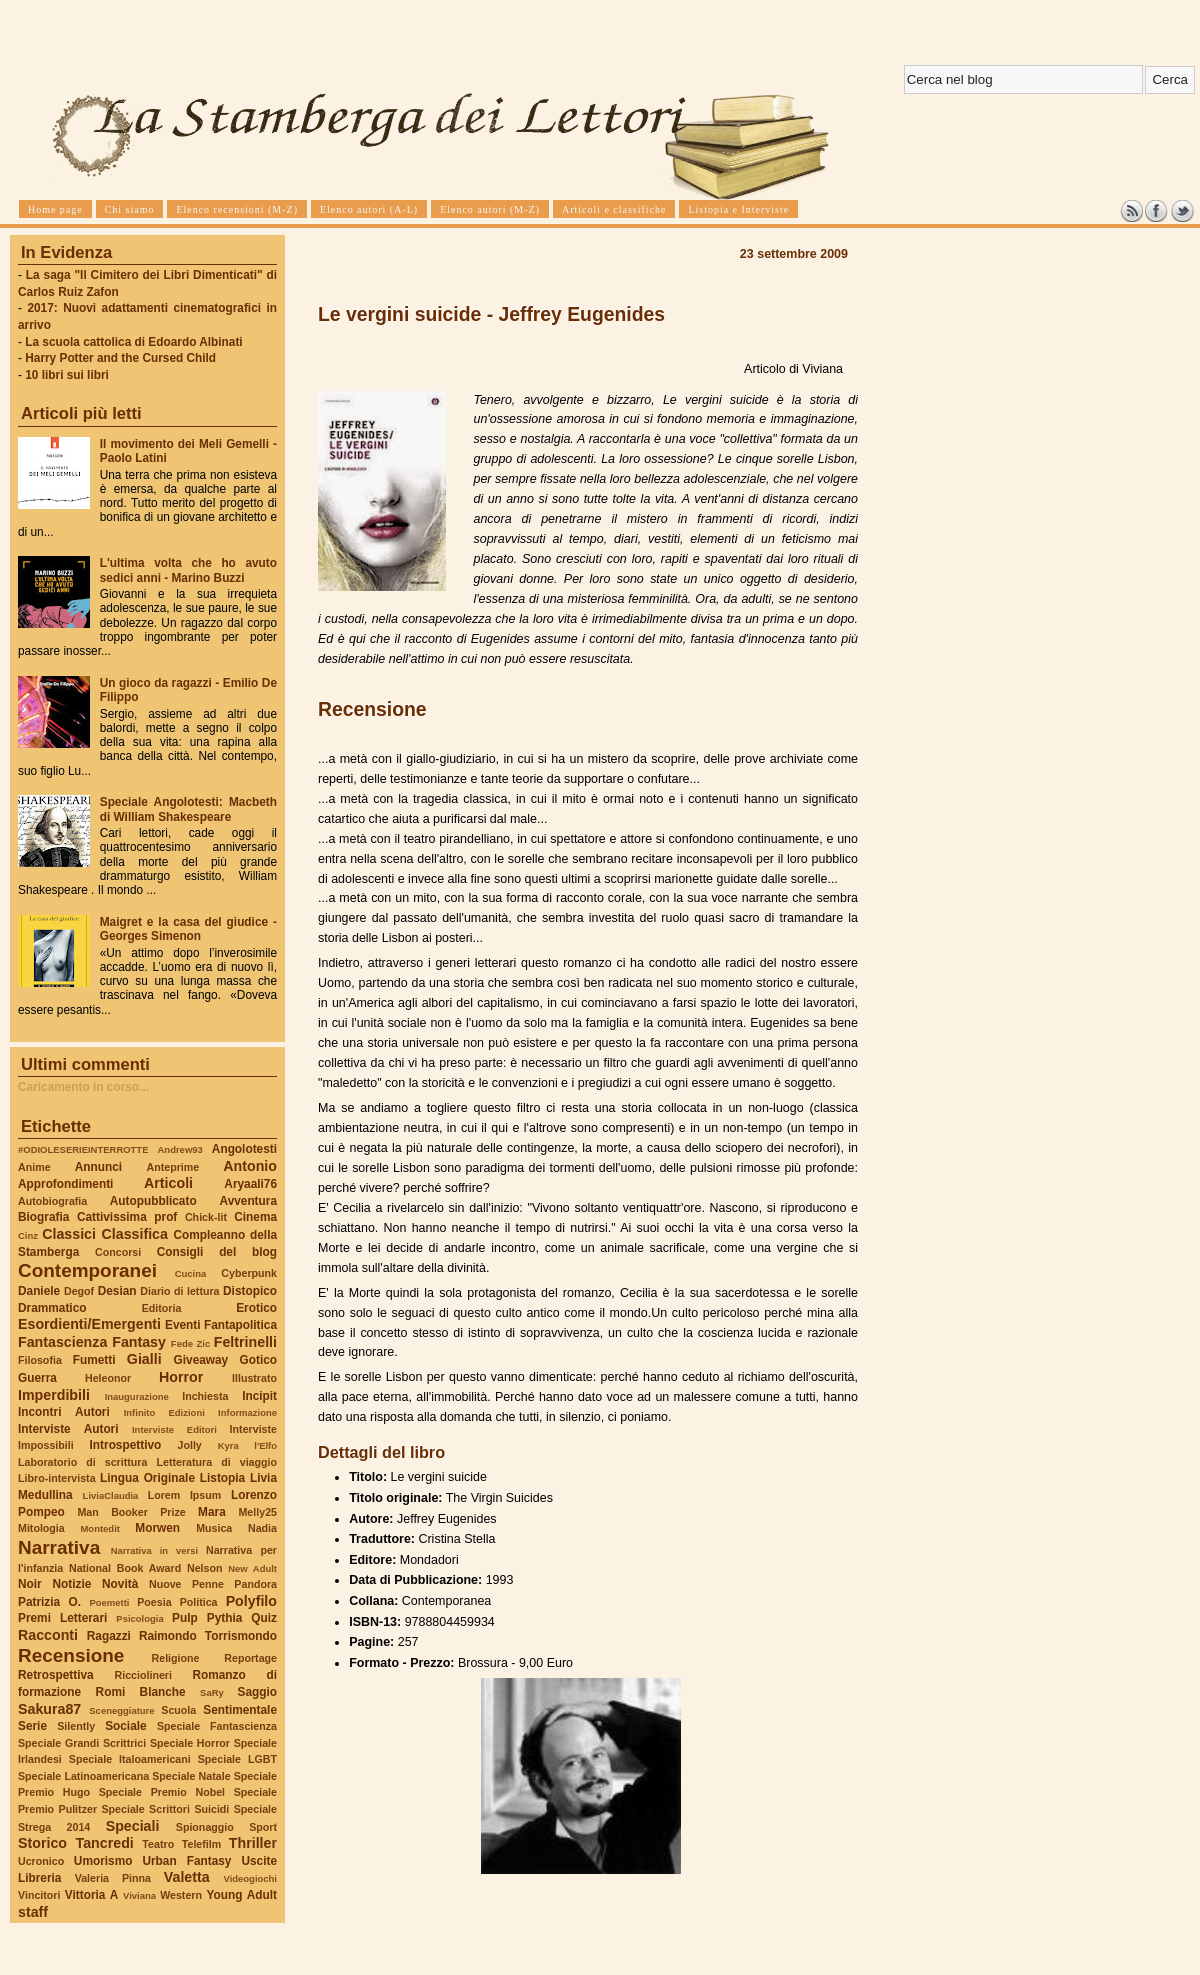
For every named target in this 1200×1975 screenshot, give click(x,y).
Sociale (125, 1726)
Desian (117, 1291)
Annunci (98, 1167)
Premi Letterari (62, 1618)
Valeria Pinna (113, 1878)
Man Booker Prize (131, 1512)
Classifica (135, 1234)
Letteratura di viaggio (216, 1462)
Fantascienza (62, 1342)
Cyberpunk (249, 1273)
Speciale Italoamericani (130, 1759)
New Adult (252, 1568)
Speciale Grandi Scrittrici (82, 1743)
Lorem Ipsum (185, 1495)
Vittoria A (91, 1895)
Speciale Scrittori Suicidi (165, 1809)
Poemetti (109, 1602)
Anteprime (173, 1167)
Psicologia (139, 1618)
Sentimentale (240, 1710)
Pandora (255, 1584)
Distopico (250, 1291)
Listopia (222, 1478)
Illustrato (254, 1378)
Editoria (162, 1308)
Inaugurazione (137, 1396)
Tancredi (105, 1843)
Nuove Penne (186, 1584)
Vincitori (39, 1895)
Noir (30, 1584)
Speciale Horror (190, 1743)
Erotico (256, 1308)
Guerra (37, 1378)
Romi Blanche (141, 1692)
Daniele (39, 1291)
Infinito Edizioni (164, 1412)
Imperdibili (54, 1395)
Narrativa (59, 1547)
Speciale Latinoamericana (83, 1776)
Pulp (185, 1618)
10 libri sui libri (67, 375)
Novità (120, 1584)
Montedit (99, 1528)
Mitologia (41, 1528)
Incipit (259, 1396)
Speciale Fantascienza (217, 1726)
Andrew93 (180, 1149)
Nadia (262, 1528)
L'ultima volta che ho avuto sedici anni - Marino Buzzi (188, 570)
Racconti (48, 1635)
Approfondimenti (65, 1184)
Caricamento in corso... (83, 1087)
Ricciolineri (142, 1675)
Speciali (133, 1826)
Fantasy (139, 1342)
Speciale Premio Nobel (162, 1792)
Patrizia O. (49, 1602)
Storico (42, 1843)
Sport (263, 1827)
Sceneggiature (121, 1710)
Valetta (187, 1877)
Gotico (258, 1360)
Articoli (168, 1183)
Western (181, 1895)
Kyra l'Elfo (247, 1445)
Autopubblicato (153, 1201)
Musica (214, 1528)
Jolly (189, 1445)
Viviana (139, 1895)
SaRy (212, 1692)
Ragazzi (109, 1636)
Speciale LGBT (237, 1759)
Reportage (250, 1658)
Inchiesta (205, 1396)
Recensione (71, 1655)
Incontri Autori (64, 1412)
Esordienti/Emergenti (89, 1324)
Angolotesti (244, 1149)
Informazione (247, 1412)
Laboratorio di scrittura (82, 1462)
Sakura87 (49, 1709)
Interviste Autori (68, 1429)
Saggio (257, 1692)
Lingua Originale (147, 1478)
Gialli (144, 1359)
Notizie (71, 1584)
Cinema (255, 1217)
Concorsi (118, 1252)
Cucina (191, 1273)
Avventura (248, 1201)
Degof (79, 1291)
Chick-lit (206, 1217)
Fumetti (94, 1360)
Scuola (178, 1710)
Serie (32, 1726)
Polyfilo (251, 1601)
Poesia (154, 1602)
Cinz (28, 1235)
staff (33, 1912)
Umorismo (103, 1861)
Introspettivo (126, 1445)
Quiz (264, 1618)
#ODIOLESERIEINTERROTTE (83, 1149)
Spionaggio (205, 1827)
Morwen (157, 1528)
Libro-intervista (57, 1478)
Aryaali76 (250, 1184)
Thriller (253, 1843)
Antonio (250, 1166)
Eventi (183, 1325)
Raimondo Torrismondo (208, 1636)
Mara (212, 1512)
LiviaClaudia (111, 1495)
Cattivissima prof (127, 1217)
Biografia (43, 1217)
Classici (69, 1234)
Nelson (205, 1568)
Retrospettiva (56, 1675)
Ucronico (41, 1861)
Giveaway (201, 1360)
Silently (76, 1726)
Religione (176, 1658)
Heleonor (108, 1378)
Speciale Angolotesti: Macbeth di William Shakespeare (188, 809)
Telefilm (201, 1844)
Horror (181, 1377)
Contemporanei (87, 1270)
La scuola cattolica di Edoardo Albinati (133, 342)
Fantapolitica (240, 1325)
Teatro (158, 1844)
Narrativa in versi (154, 1550)
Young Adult (241, 1895)
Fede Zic (190, 1343)
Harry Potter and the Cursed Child (120, 358)
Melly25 (257, 1512)
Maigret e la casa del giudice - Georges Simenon (188, 929)
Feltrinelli (245, 1342)
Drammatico (52, 1308)
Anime (34, 1167)
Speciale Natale (191, 1776)
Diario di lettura (179, 1291)
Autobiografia (52, 1201)
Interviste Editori (174, 1429)
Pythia (225, 1618)
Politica (199, 1602)
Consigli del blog (217, 1252)
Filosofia (40, 1360)
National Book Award (125, 1568)
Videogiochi (251, 1878)
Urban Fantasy (186, 1861)
